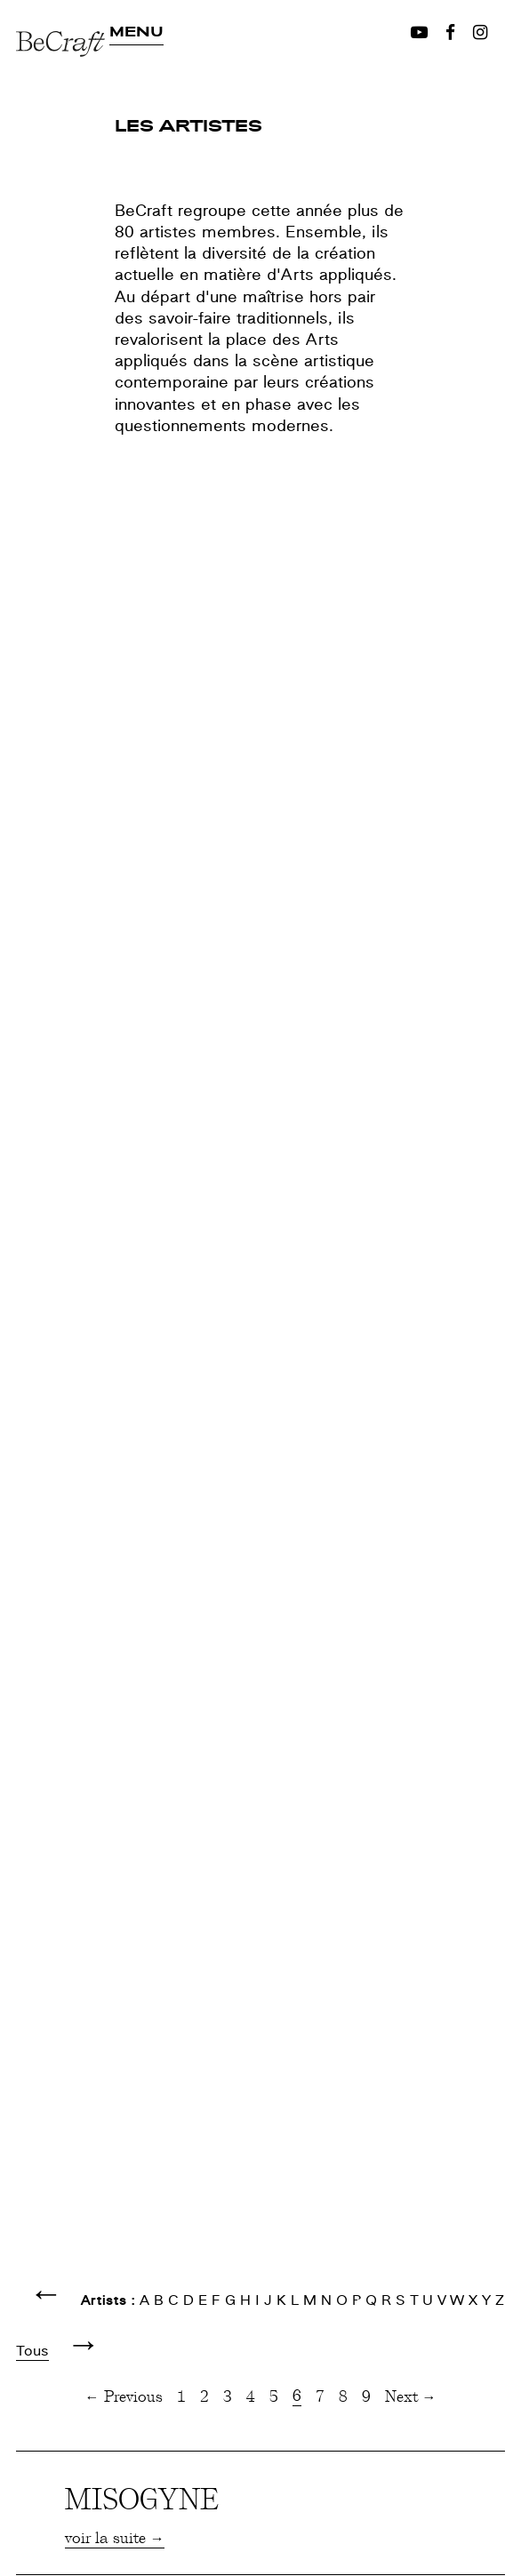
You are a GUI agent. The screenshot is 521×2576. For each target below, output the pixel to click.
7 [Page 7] (320, 2395)
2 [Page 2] (204, 2395)
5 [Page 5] (273, 2395)
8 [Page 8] (343, 2395)
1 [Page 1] (181, 2395)
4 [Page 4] (250, 2395)
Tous (32, 2351)
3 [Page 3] (227, 2395)
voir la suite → (114, 2537)
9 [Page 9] (366, 2395)
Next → (411, 2395)
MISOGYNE (142, 2497)
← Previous (124, 2395)
